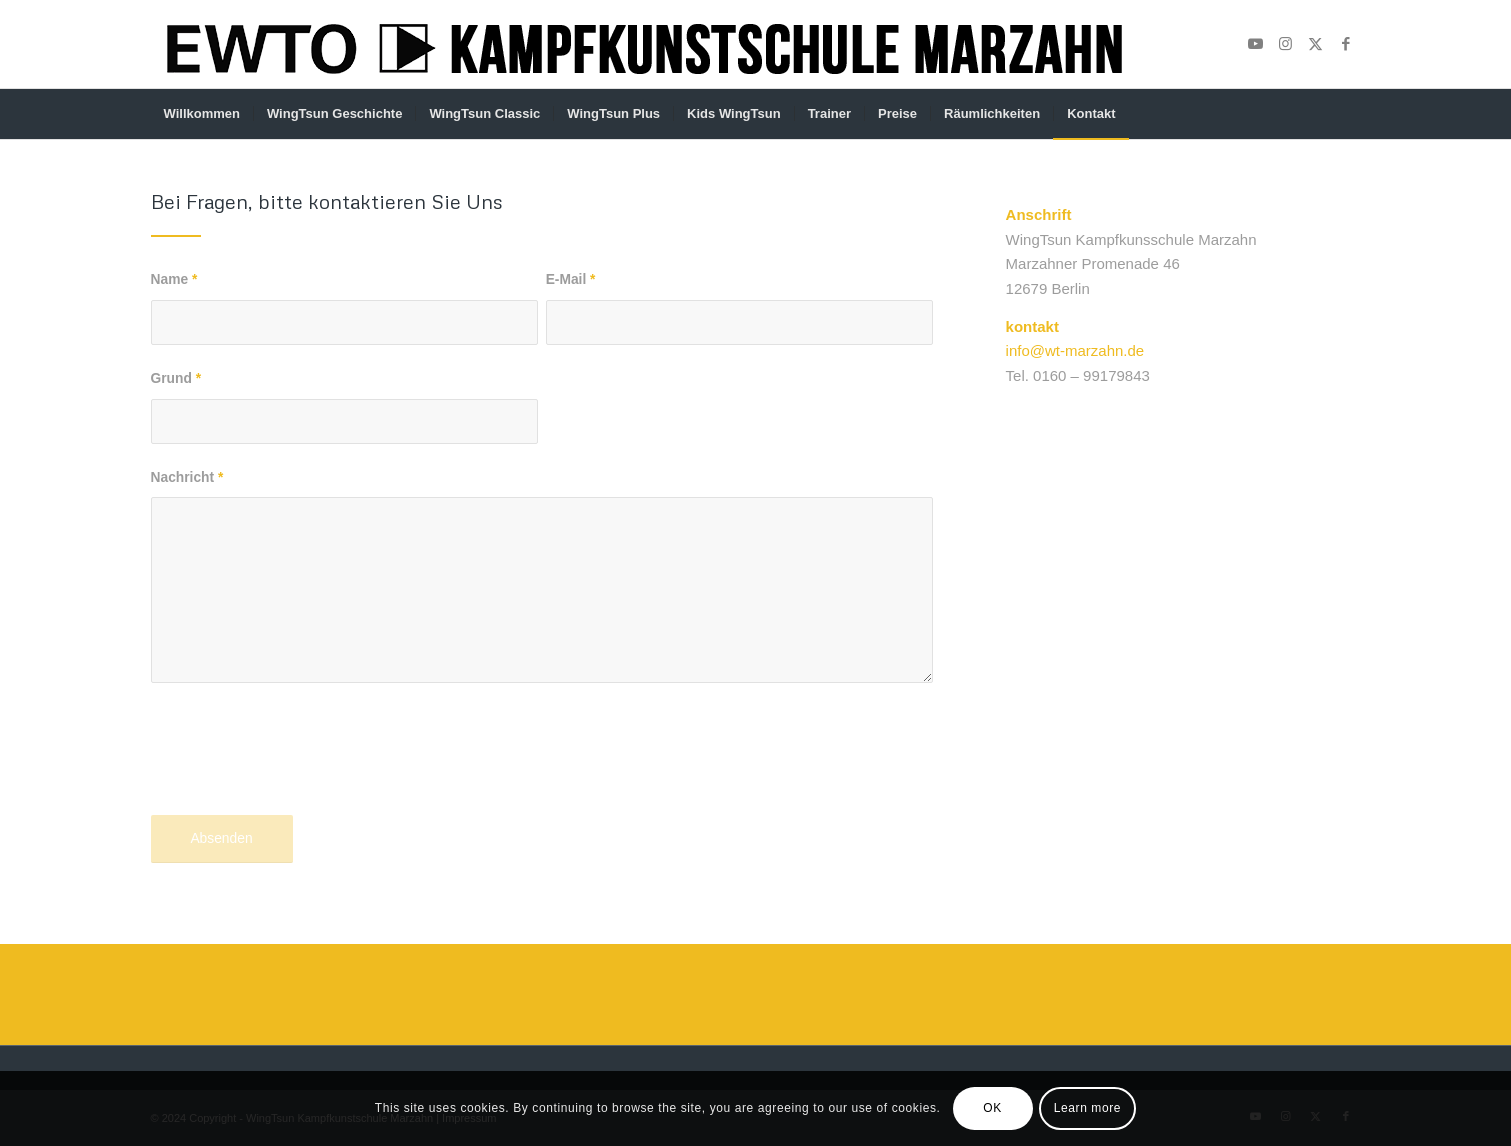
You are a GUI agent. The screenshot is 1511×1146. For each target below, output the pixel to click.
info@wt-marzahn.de (1075, 350)
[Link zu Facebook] (1346, 44)
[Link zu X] (1316, 44)
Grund (176, 378)
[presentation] (303, 765)
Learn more (1087, 1108)
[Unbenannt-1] (643, 44)
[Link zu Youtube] (1256, 44)
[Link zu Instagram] (1286, 44)
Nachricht (187, 477)
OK (992, 1108)
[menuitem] (202, 114)
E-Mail (571, 279)
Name (174, 279)
